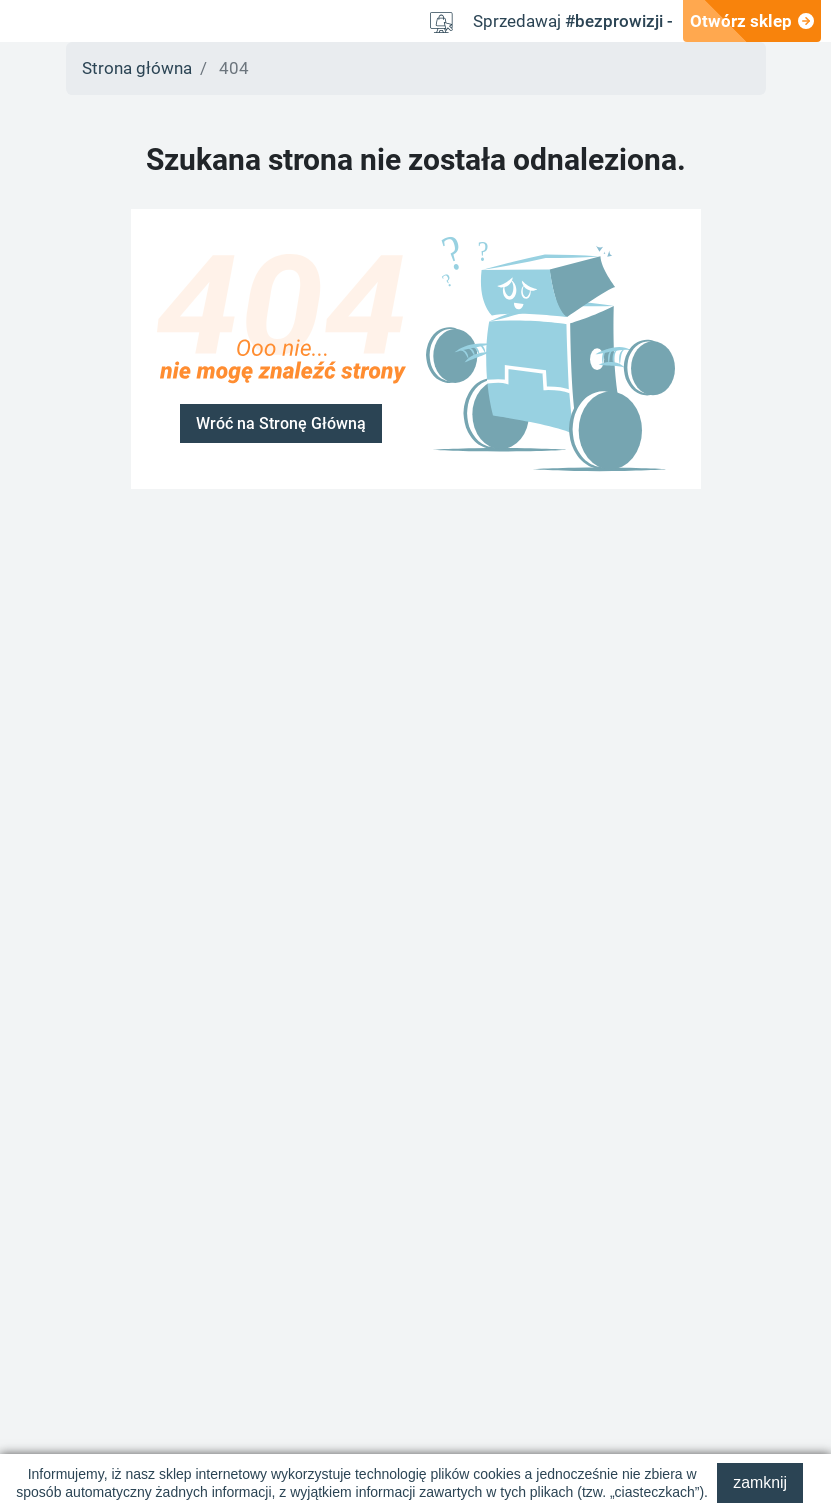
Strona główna (137, 68)
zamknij (760, 1482)
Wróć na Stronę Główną (281, 423)
